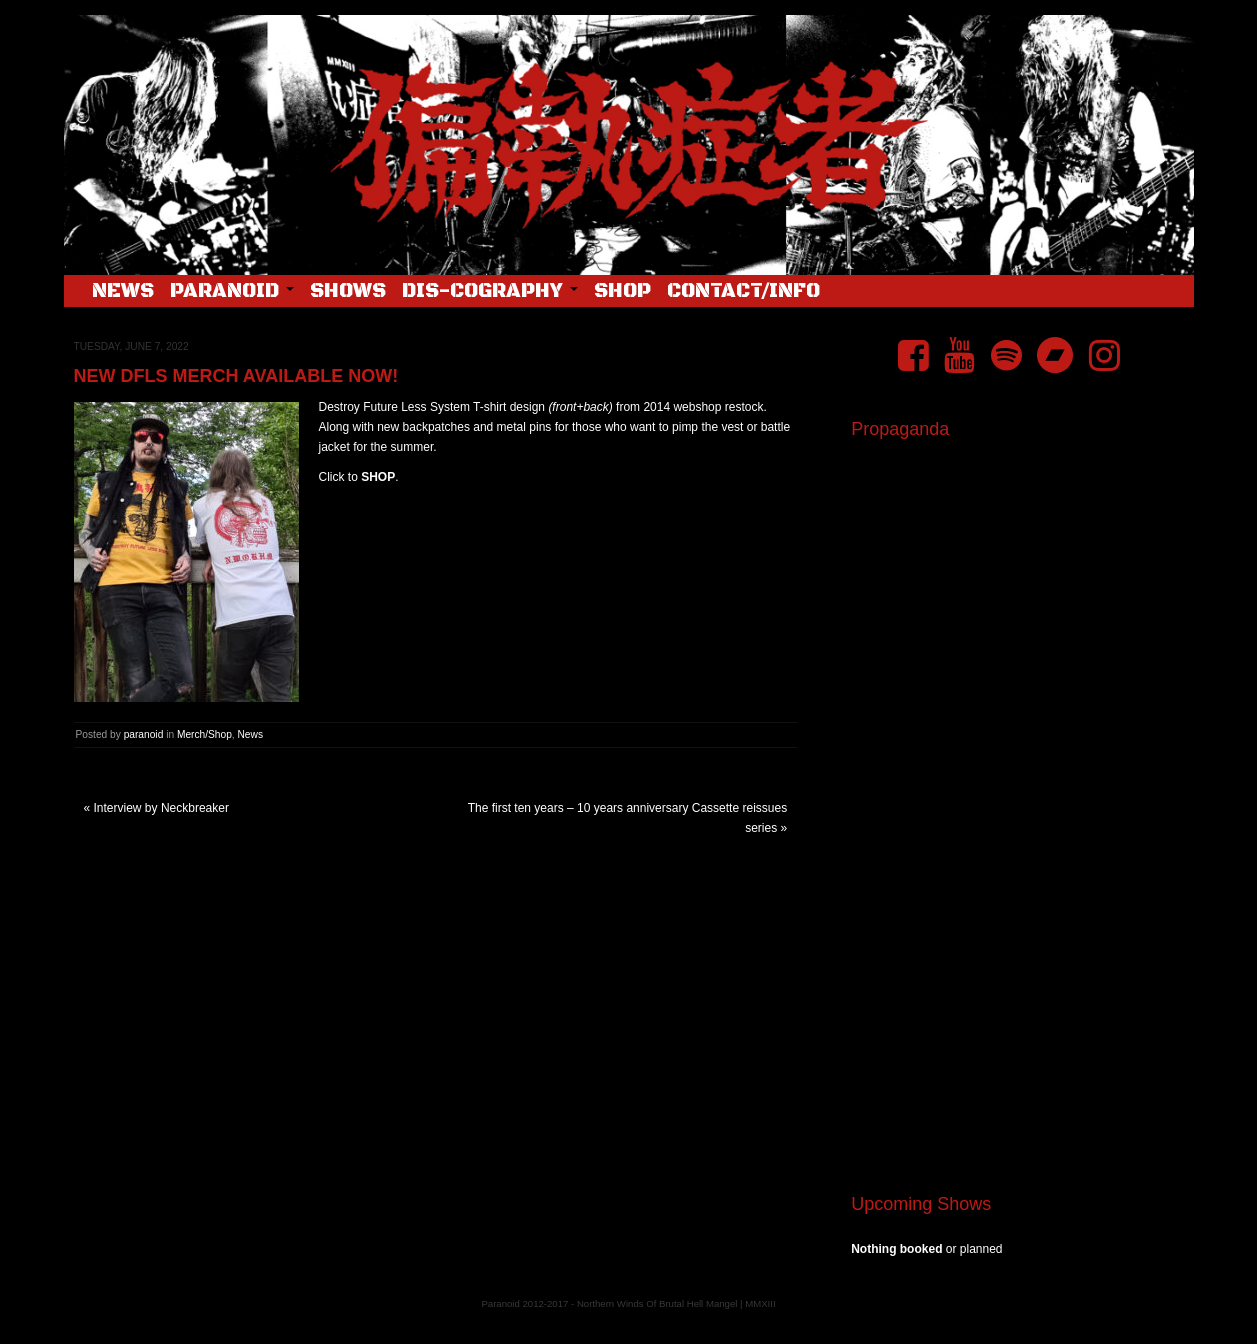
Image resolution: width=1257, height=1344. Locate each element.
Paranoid (232, 291)
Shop (622, 291)
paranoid (144, 734)
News (123, 291)
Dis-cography (490, 291)
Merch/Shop (204, 734)
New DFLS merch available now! (236, 376)
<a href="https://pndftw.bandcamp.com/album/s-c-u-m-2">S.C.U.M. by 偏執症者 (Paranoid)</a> (1014, 928)
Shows (348, 291)
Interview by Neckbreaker (161, 808)
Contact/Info (743, 291)
